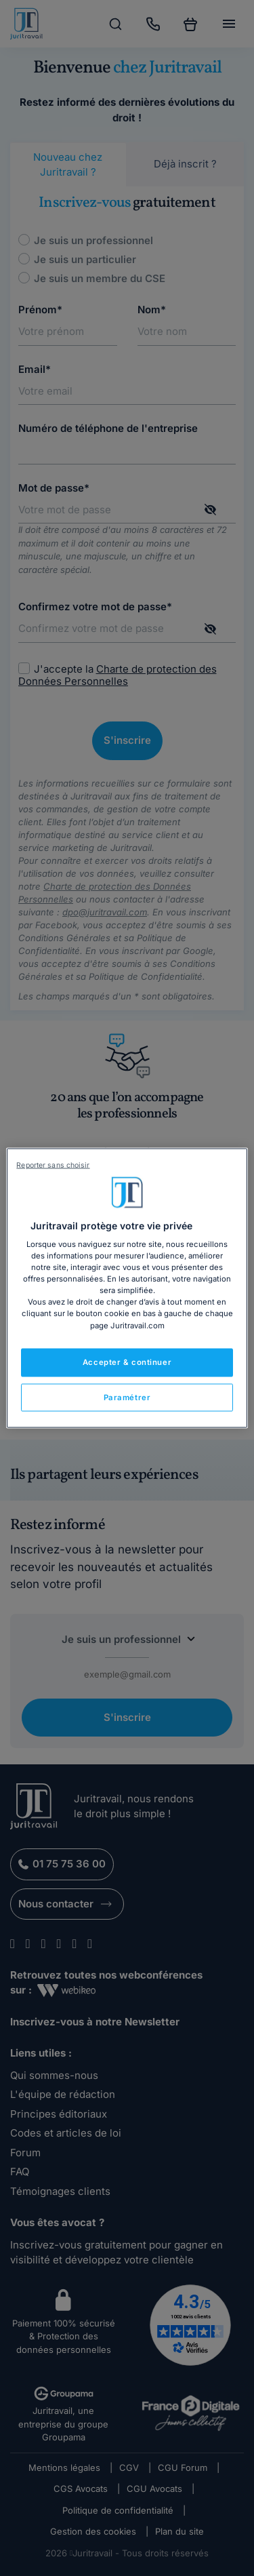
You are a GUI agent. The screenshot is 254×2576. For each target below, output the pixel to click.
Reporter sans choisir (52, 1164)
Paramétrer (127, 1397)
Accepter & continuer (127, 1361)
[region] (126, 1288)
